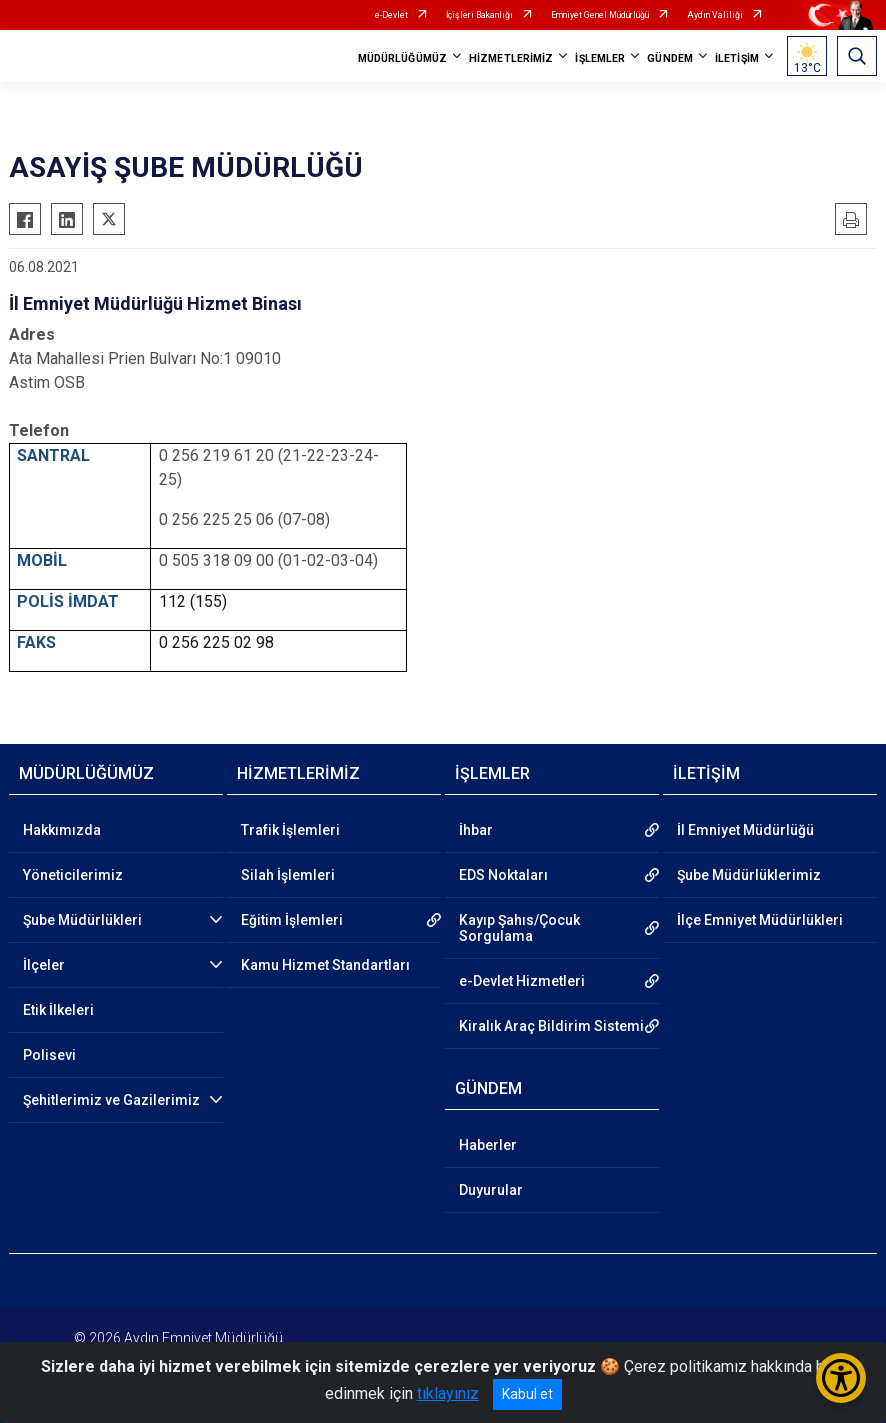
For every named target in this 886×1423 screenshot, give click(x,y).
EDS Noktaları (503, 875)
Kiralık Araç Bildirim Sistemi (551, 1026)
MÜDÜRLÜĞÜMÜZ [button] (402, 58)
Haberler (488, 1145)
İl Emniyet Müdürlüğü (745, 830)
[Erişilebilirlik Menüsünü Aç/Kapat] (841, 1378)
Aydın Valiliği (715, 15)
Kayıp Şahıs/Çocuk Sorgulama (519, 928)
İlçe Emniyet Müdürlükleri (760, 920)
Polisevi (49, 1055)
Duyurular (491, 1190)
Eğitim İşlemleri (292, 920)
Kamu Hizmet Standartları (325, 965)
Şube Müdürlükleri (82, 920)
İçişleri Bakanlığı (479, 15)
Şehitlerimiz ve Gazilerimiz (111, 1100)
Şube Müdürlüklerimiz (749, 875)
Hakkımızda (62, 830)
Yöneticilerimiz (73, 875)
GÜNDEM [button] (670, 58)
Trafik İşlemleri (290, 830)
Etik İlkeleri (58, 1010)
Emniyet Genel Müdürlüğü (600, 15)
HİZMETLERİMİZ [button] (511, 58)
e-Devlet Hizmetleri (522, 981)
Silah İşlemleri (288, 875)
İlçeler (44, 965)
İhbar (476, 830)
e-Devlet (391, 15)
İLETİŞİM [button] (737, 58)
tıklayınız (448, 1393)
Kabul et (527, 1394)
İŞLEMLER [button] (600, 58)
